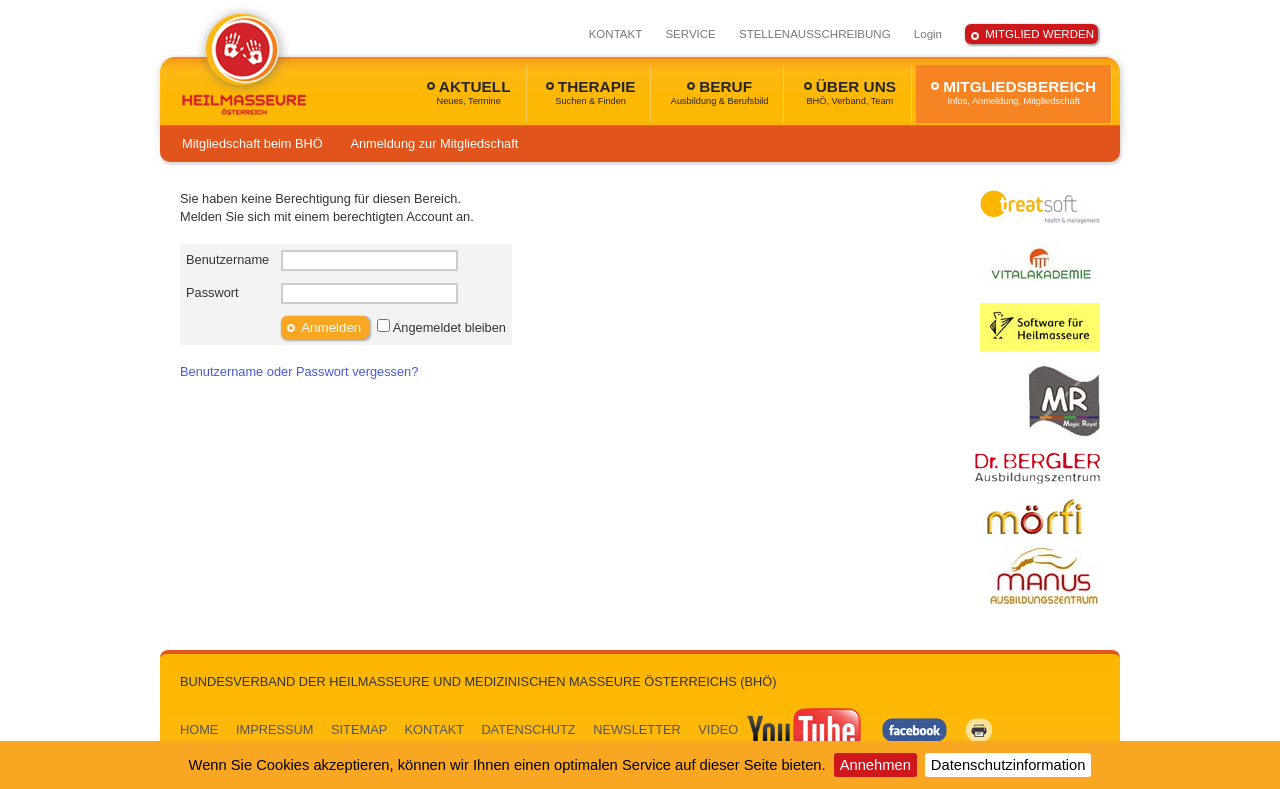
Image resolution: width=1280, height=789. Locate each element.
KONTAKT (616, 34)
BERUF (720, 92)
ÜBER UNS (850, 92)
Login (928, 34)
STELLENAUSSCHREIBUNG (815, 34)
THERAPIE (591, 92)
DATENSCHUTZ (528, 729)
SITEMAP (359, 729)
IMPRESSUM (275, 729)
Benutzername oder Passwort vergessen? (299, 371)
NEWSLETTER (636, 729)
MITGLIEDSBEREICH (1013, 92)
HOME (199, 729)
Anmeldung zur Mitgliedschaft (434, 143)
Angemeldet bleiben (449, 327)
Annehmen (875, 765)
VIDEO (781, 729)
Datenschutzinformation (1008, 765)
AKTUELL (469, 92)
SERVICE (690, 34)
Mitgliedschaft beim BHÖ (252, 143)
